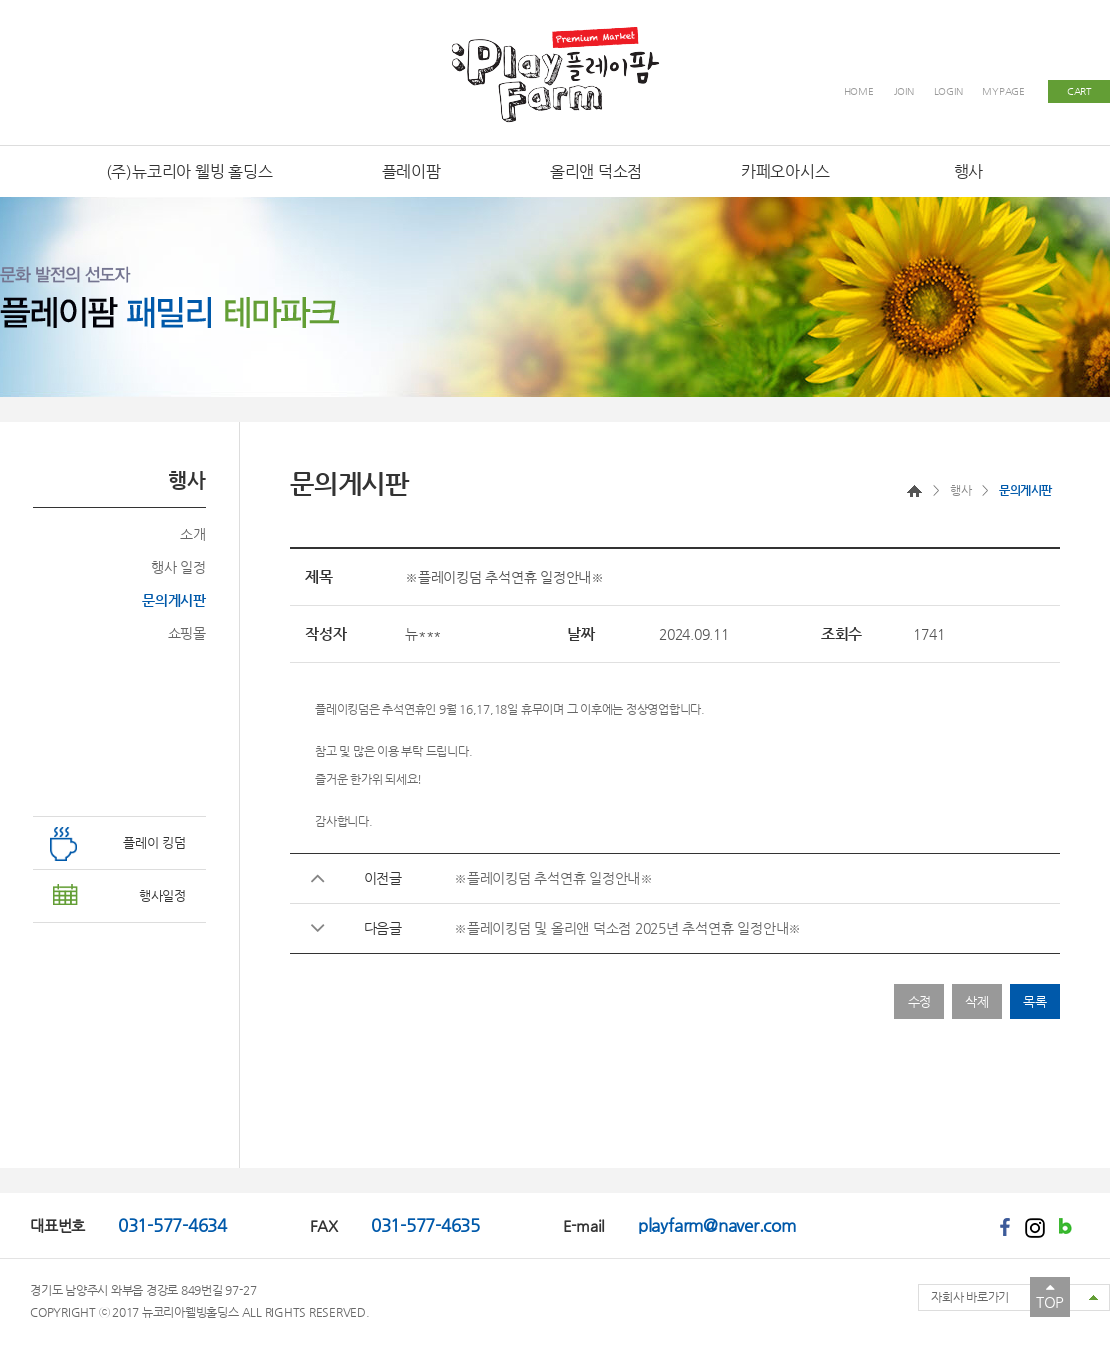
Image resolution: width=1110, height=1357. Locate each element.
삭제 (977, 1001)
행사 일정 (178, 567)
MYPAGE (1003, 91)
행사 (960, 490)
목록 (1035, 1001)
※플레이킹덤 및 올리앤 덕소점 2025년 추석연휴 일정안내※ (627, 928)
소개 (193, 534)
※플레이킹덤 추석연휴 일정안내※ (553, 878)
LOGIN (948, 91)
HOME (859, 91)
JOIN (904, 91)
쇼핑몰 (187, 633)
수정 (920, 1001)
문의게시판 (174, 600)
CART (1079, 91)
